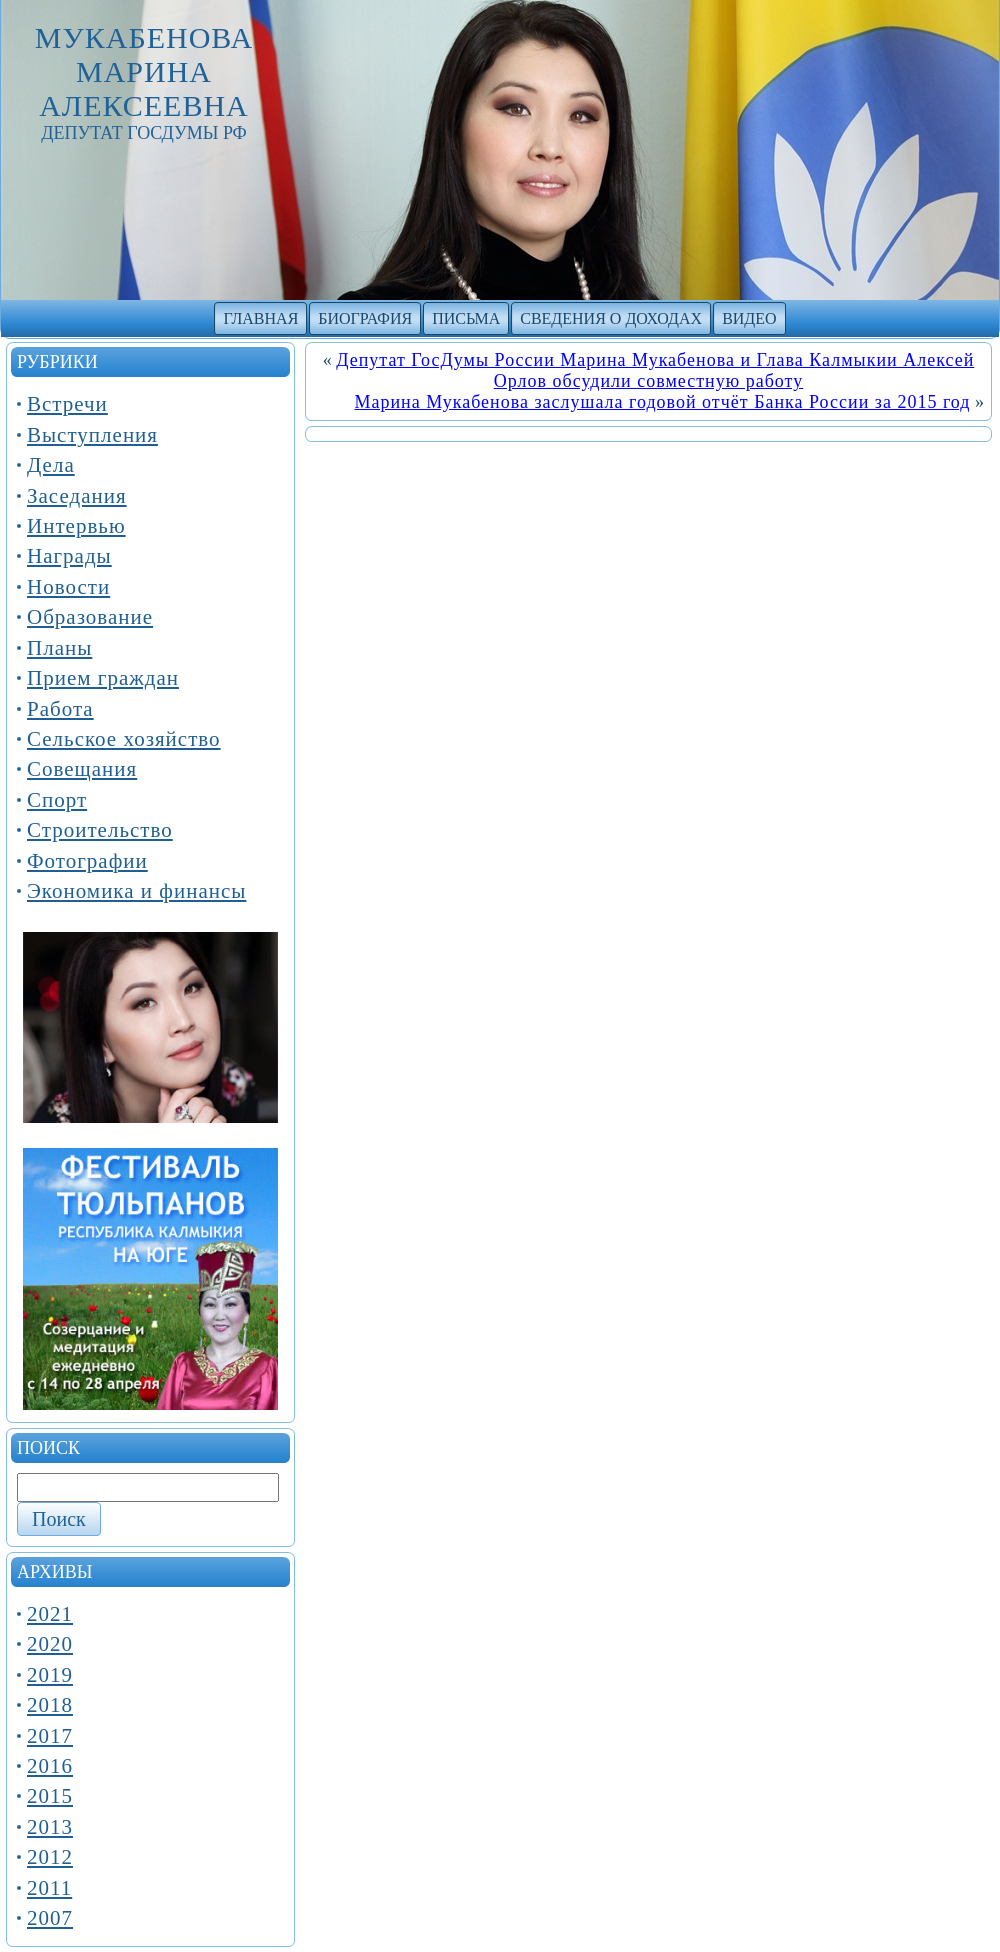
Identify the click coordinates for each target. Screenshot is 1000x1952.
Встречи (67, 404)
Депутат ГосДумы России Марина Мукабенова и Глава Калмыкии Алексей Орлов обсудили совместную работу (655, 370)
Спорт (57, 800)
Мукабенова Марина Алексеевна (144, 71)
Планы (59, 648)
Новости (68, 587)
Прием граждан (103, 678)
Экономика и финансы (136, 891)
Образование (90, 617)
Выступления (92, 435)
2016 (50, 1766)
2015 (50, 1796)
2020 (50, 1644)
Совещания (82, 769)
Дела (51, 465)
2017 (50, 1736)
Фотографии (87, 861)
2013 (50, 1827)
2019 (50, 1675)
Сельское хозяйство (124, 739)
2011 (49, 1888)
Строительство (100, 830)
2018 (50, 1705)
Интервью (76, 526)
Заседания (77, 496)
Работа (60, 709)
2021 (50, 1614)
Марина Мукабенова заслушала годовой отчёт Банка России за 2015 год (662, 402)
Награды (69, 556)
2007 (50, 1918)
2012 (50, 1857)
